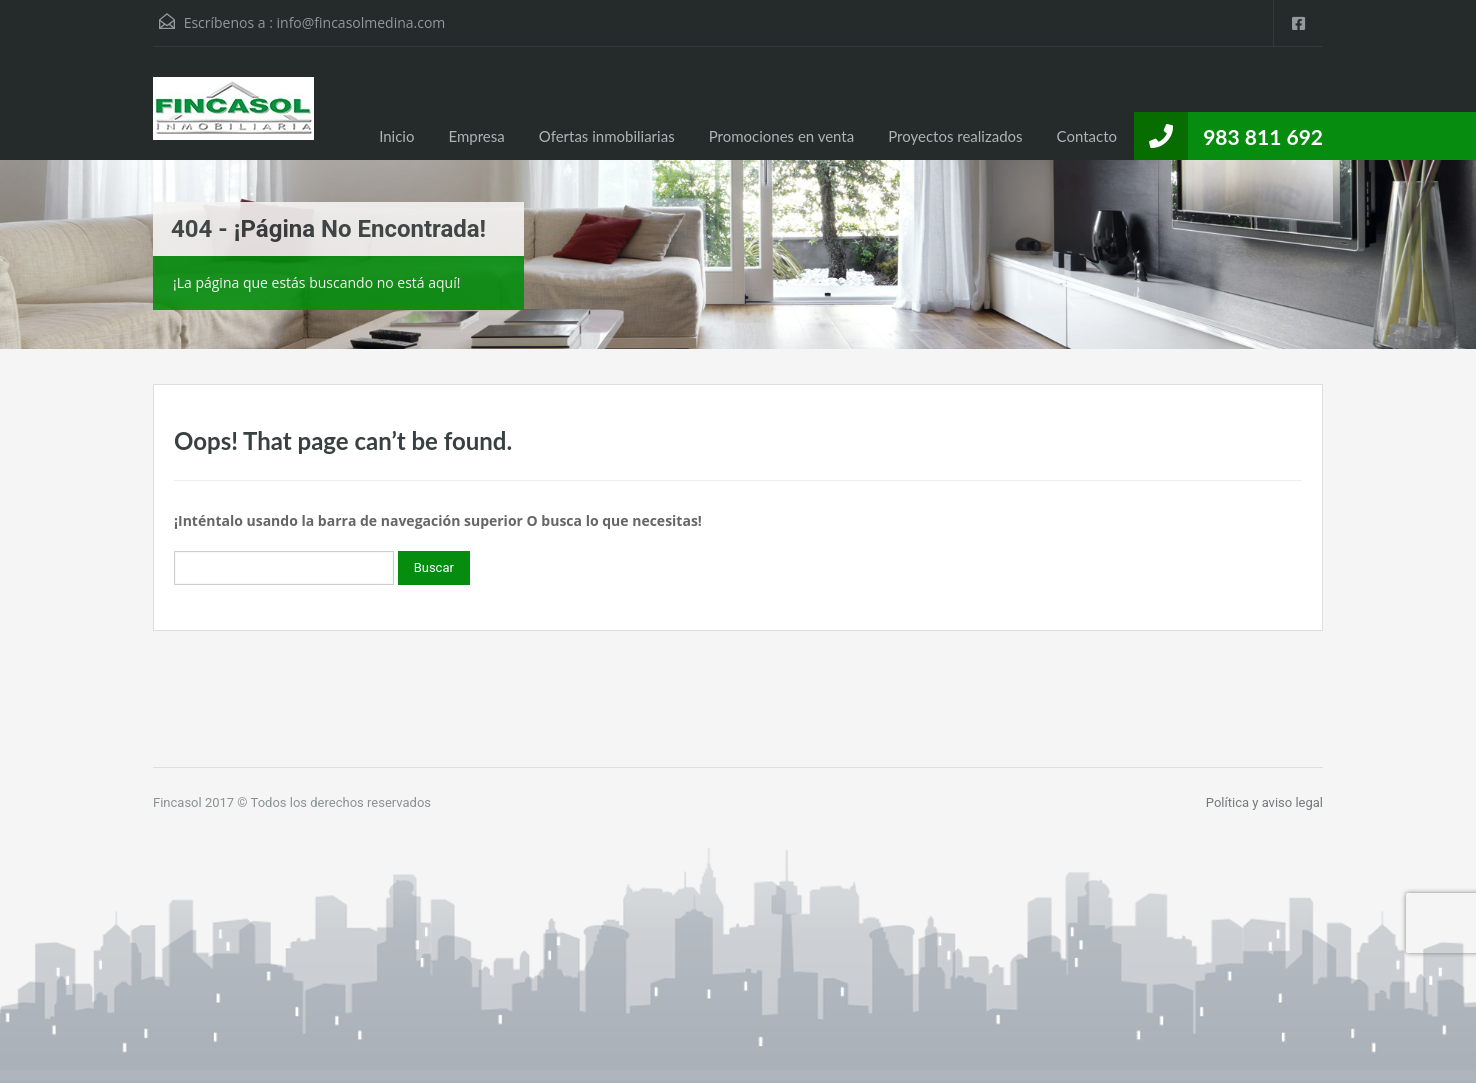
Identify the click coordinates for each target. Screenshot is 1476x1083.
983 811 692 (1263, 136)
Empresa (476, 136)
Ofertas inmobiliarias (607, 136)
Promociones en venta (782, 136)
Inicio (396, 136)
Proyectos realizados (955, 136)
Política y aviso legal (1264, 802)
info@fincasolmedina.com (361, 22)
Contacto (1087, 136)
